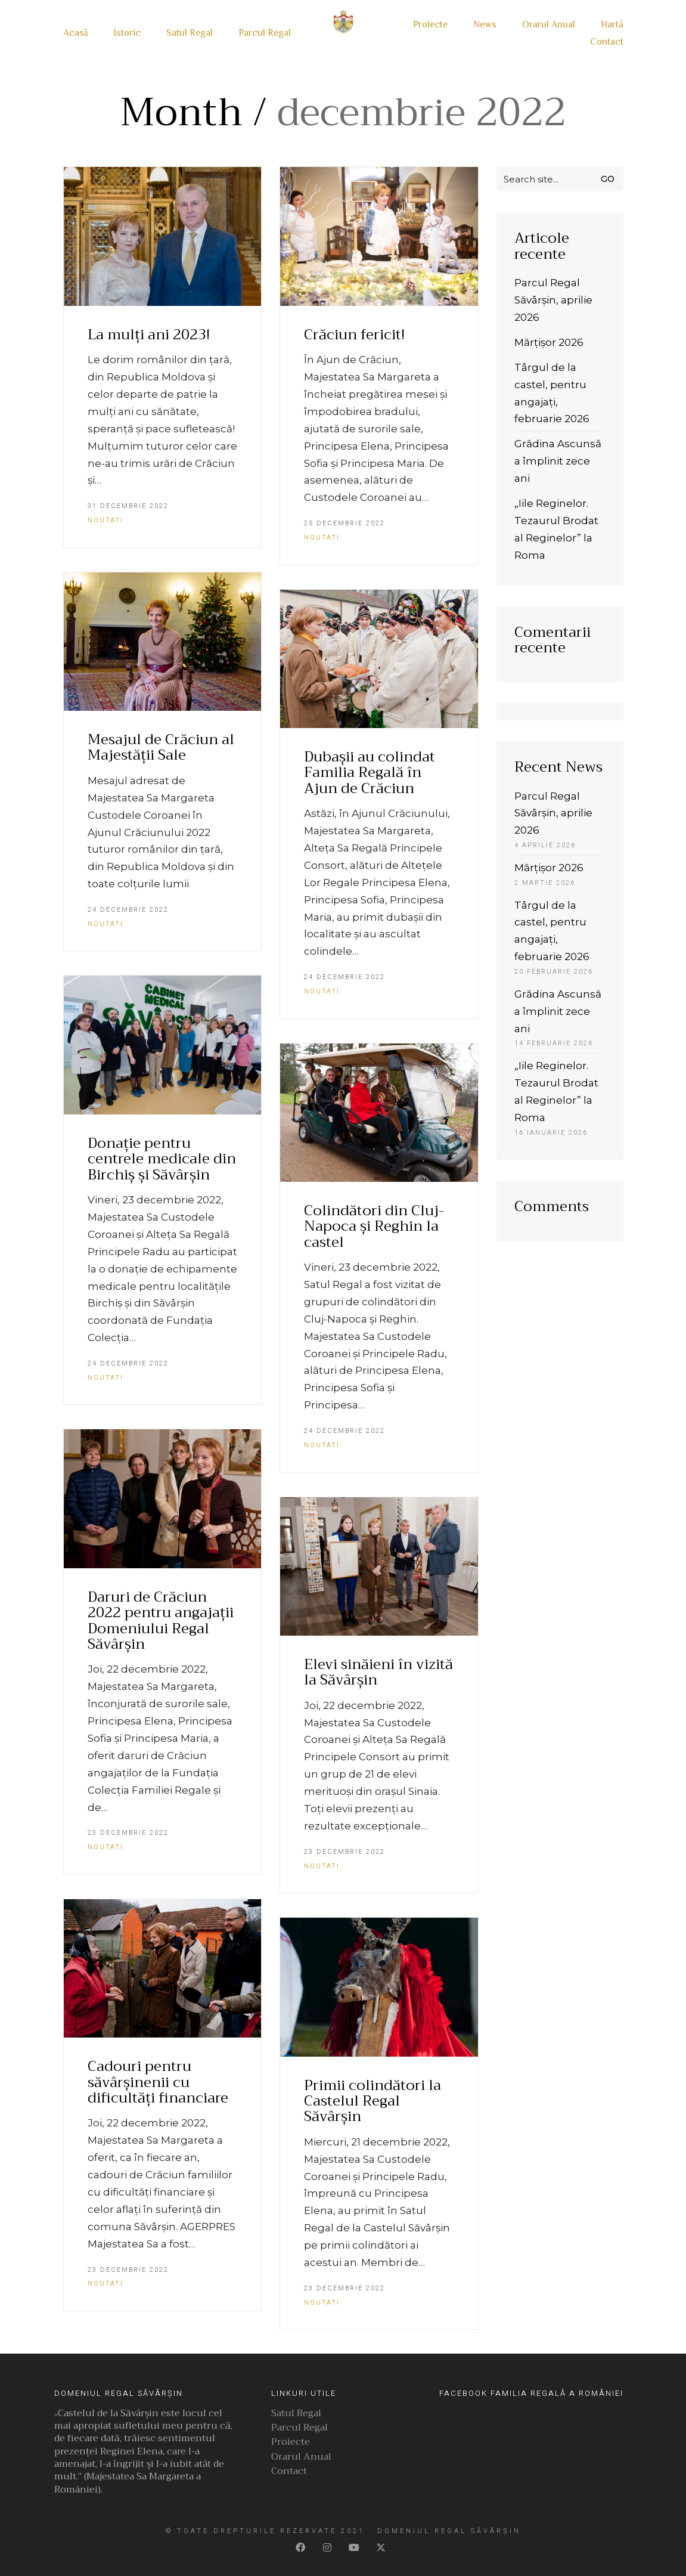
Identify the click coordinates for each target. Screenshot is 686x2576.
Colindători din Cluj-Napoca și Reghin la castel (374, 1226)
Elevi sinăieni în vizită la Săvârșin (378, 1672)
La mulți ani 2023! (149, 334)
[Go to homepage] (343, 34)
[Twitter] (381, 2547)
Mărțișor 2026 (548, 342)
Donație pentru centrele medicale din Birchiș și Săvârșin (162, 1158)
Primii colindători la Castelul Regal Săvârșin (372, 2101)
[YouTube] (354, 2547)
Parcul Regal (299, 2429)
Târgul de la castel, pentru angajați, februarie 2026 (551, 393)
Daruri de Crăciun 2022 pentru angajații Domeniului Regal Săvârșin (161, 1620)
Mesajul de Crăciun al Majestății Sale (161, 747)
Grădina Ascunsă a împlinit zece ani (557, 461)
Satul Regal (296, 2414)
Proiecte (290, 2443)
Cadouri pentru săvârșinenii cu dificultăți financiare (158, 2082)
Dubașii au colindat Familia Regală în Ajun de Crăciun (369, 772)
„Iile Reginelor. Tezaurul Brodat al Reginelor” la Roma (556, 529)
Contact (289, 2472)
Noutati (105, 520)
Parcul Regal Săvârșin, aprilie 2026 (553, 300)
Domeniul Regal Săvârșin (449, 2531)
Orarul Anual (301, 2458)
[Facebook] (301, 2547)
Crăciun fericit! (354, 334)
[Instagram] (328, 2547)
